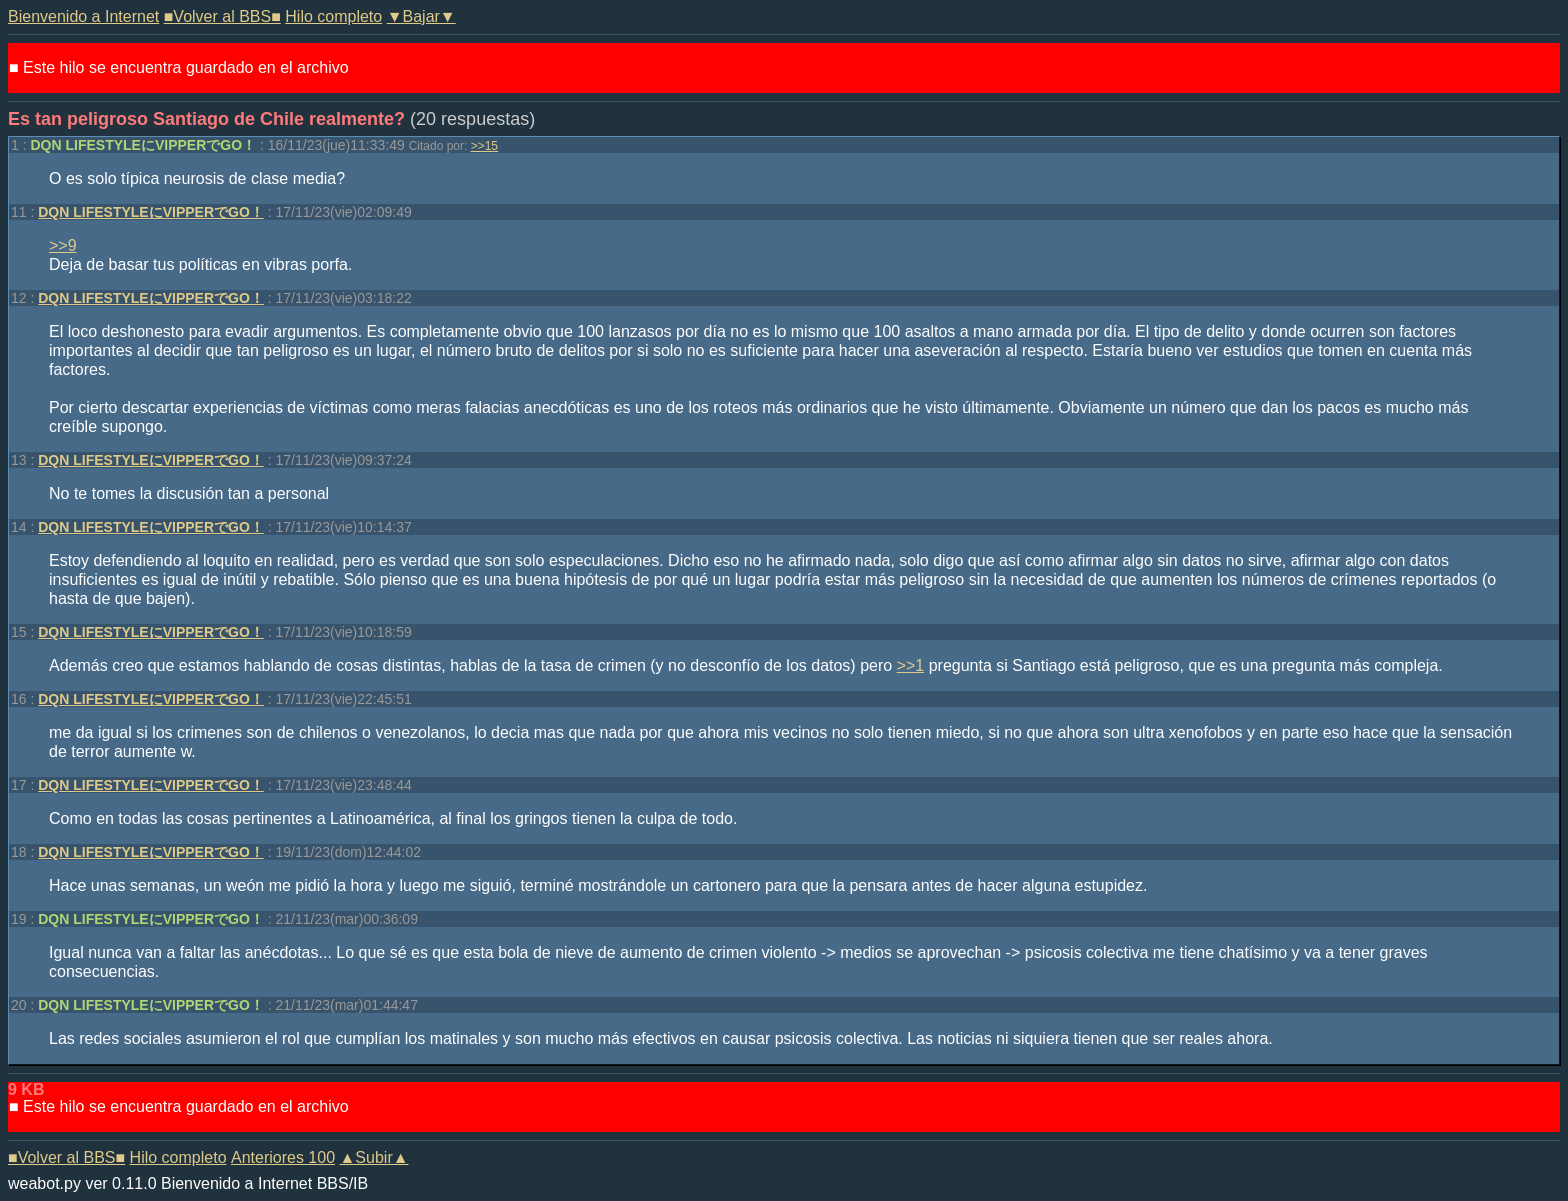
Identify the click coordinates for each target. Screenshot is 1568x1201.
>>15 (484, 146)
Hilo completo (333, 16)
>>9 (63, 245)
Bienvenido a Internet (83, 16)
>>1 (911, 665)
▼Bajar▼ (421, 16)
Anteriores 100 (283, 1157)
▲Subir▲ (374, 1157)
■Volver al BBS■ (222, 16)
